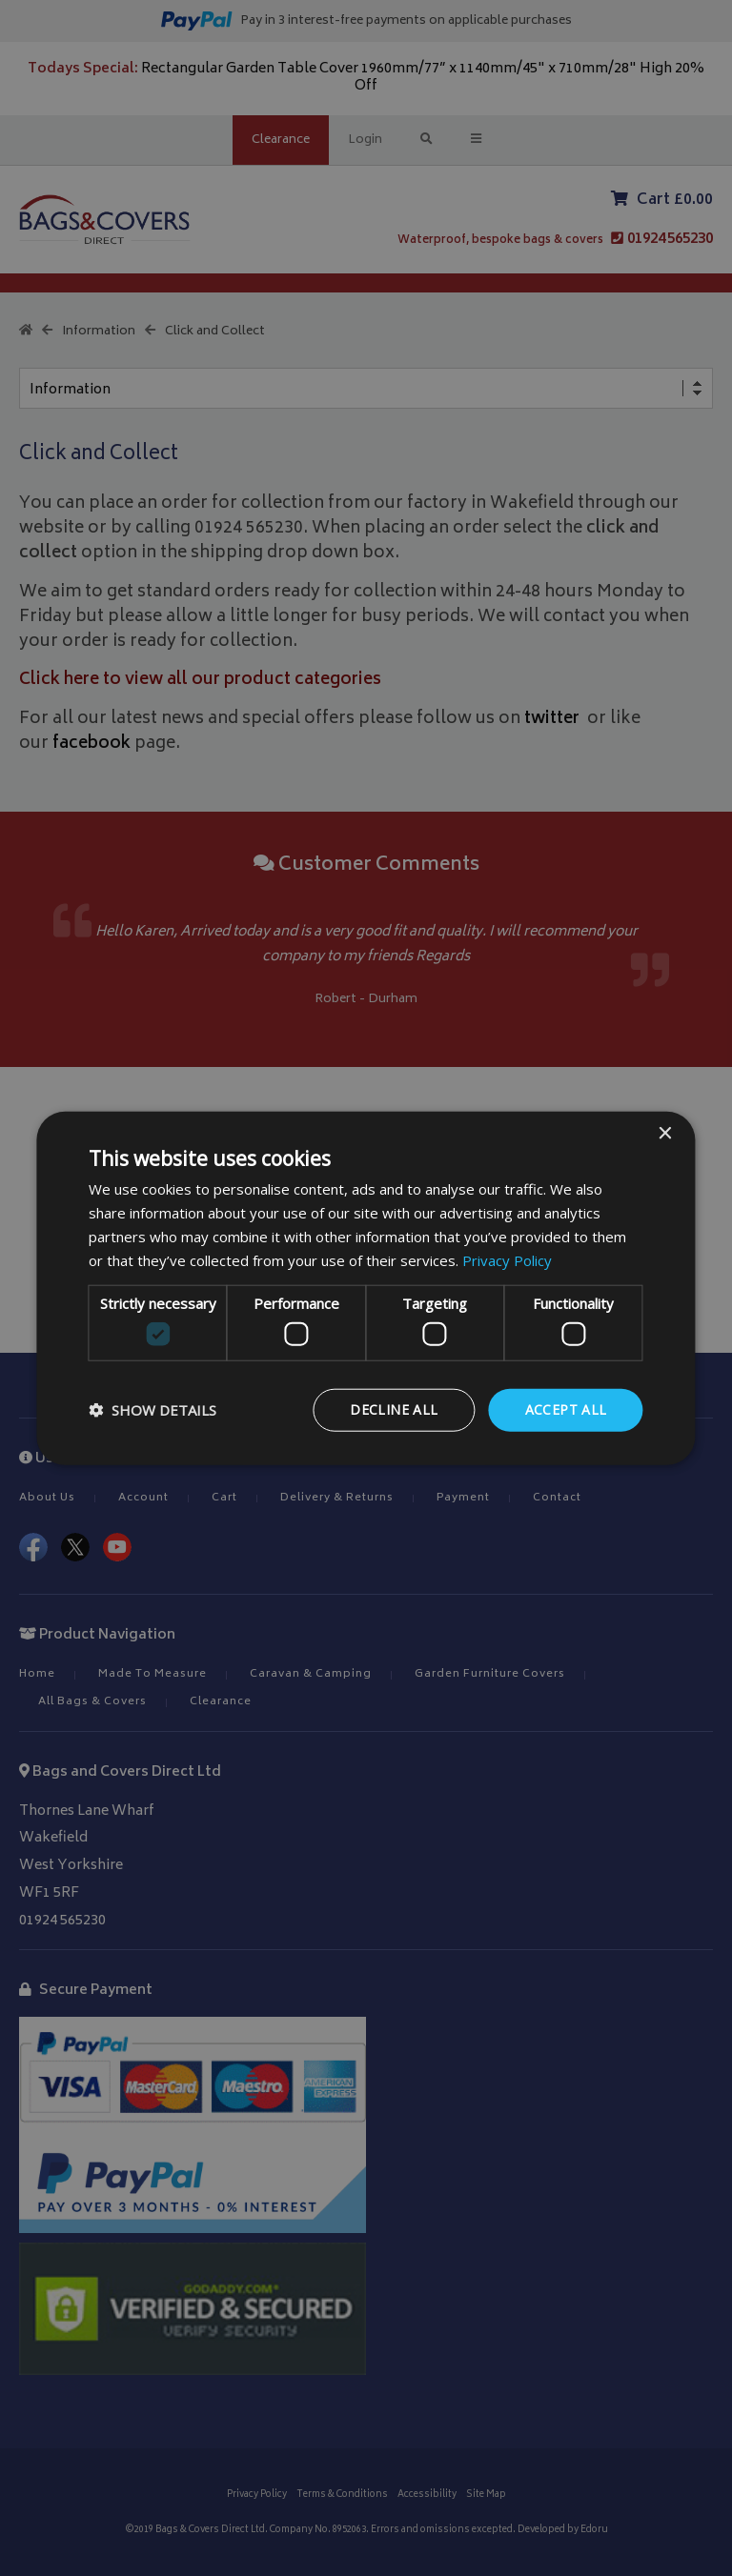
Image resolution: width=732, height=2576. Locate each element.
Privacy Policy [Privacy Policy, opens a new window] (507, 1259)
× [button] (665, 1134)
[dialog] (365, 1288)
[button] (152, 1409)
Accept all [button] (566, 1409)
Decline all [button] (393, 1409)
